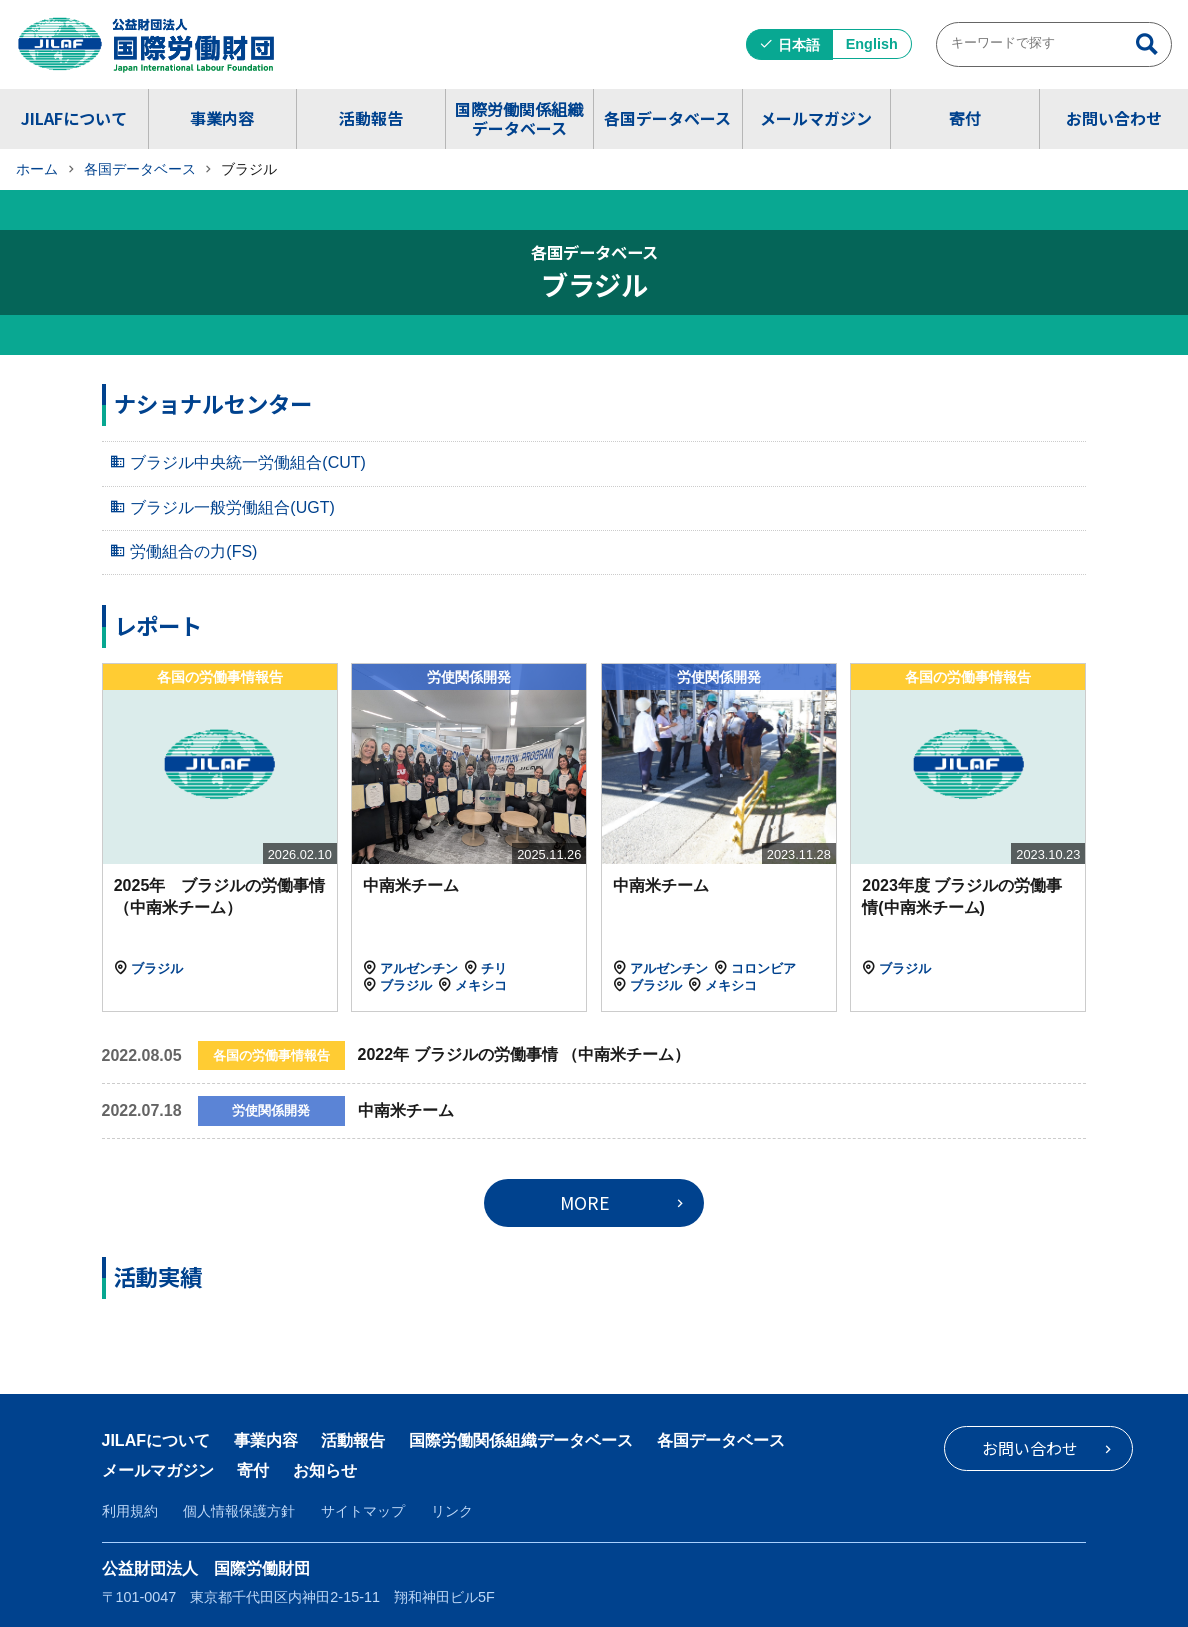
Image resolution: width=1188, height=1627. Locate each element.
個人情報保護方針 (239, 1511)
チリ (494, 968)
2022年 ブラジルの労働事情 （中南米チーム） (524, 1054)
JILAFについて (74, 118)
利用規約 (130, 1511)
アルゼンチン (419, 968)
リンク (452, 1511)
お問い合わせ (1114, 118)
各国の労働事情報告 (220, 677)
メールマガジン (816, 118)
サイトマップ (363, 1511)
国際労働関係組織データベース (519, 118)
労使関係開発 (469, 677)
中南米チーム (411, 885)
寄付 (965, 118)
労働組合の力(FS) (193, 551)
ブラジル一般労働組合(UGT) (232, 507)
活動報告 (371, 118)
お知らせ (325, 1470)
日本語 (799, 45)
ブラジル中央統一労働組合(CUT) (248, 462)
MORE (585, 1202)
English (872, 44)
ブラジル (157, 968)
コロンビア (763, 968)
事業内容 (222, 118)
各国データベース (667, 118)
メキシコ (481, 985)
